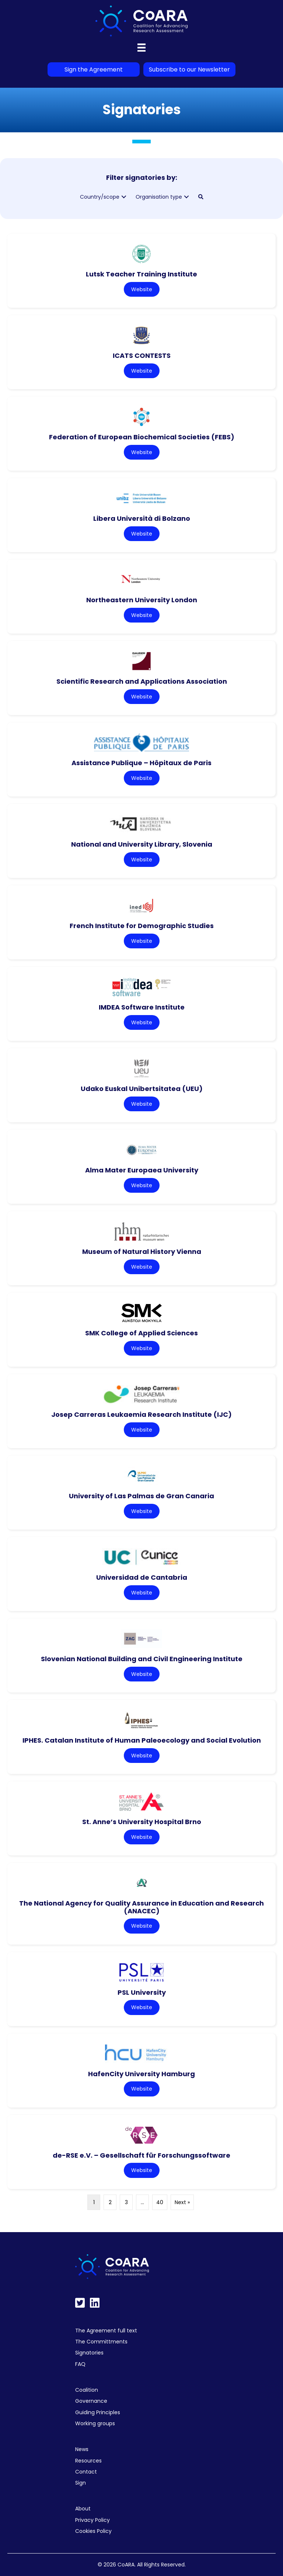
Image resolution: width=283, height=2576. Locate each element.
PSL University (142, 1992)
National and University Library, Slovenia (141, 844)
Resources (88, 2460)
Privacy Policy (92, 2520)
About (83, 2508)
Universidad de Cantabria (141, 1577)
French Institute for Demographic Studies (142, 925)
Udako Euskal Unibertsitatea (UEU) (142, 1088)
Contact (86, 2471)
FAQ (80, 2364)
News (81, 2449)
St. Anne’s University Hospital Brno (141, 1821)
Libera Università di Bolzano (141, 518)
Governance (91, 2401)
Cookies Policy (93, 2531)
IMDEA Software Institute (142, 1007)
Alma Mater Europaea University (141, 1170)
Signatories (89, 2352)
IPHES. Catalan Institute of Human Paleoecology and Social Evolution (141, 1740)
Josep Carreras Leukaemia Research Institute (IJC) (141, 1414)
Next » (182, 2202)
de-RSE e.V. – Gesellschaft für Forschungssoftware (141, 2155)
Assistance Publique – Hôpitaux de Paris (141, 762)
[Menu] (141, 47)
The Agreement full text (106, 2330)
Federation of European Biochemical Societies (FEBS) (141, 437)
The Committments (101, 2341)
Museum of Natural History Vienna (141, 1251)
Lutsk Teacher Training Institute (141, 274)
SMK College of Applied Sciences (141, 1333)
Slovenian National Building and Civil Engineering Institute (141, 1658)
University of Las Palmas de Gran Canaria (141, 1495)
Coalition (86, 2390)
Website (141, 289)
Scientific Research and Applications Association (141, 681)
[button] (123, 197)
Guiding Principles (97, 2412)
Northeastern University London (141, 599)
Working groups (95, 2423)
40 (159, 2202)
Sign (80, 2482)
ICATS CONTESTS (142, 355)
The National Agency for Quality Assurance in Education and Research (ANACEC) (141, 1907)
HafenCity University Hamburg (141, 2073)
